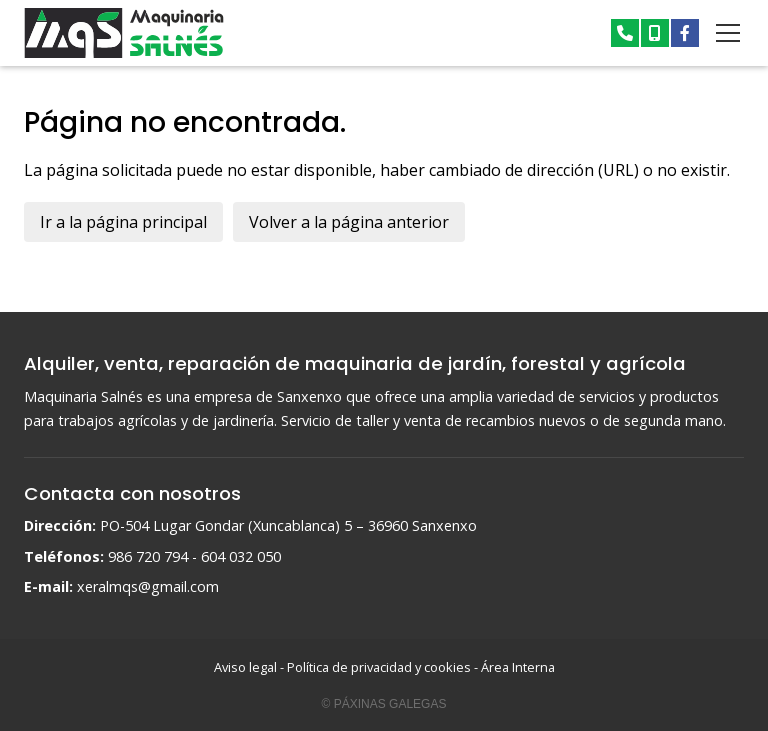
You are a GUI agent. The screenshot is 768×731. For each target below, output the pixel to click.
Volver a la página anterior (349, 222)
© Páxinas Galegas (384, 704)
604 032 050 (241, 556)
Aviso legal (245, 667)
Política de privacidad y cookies (379, 667)
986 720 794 (148, 556)
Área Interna (518, 667)
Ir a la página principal (123, 222)
